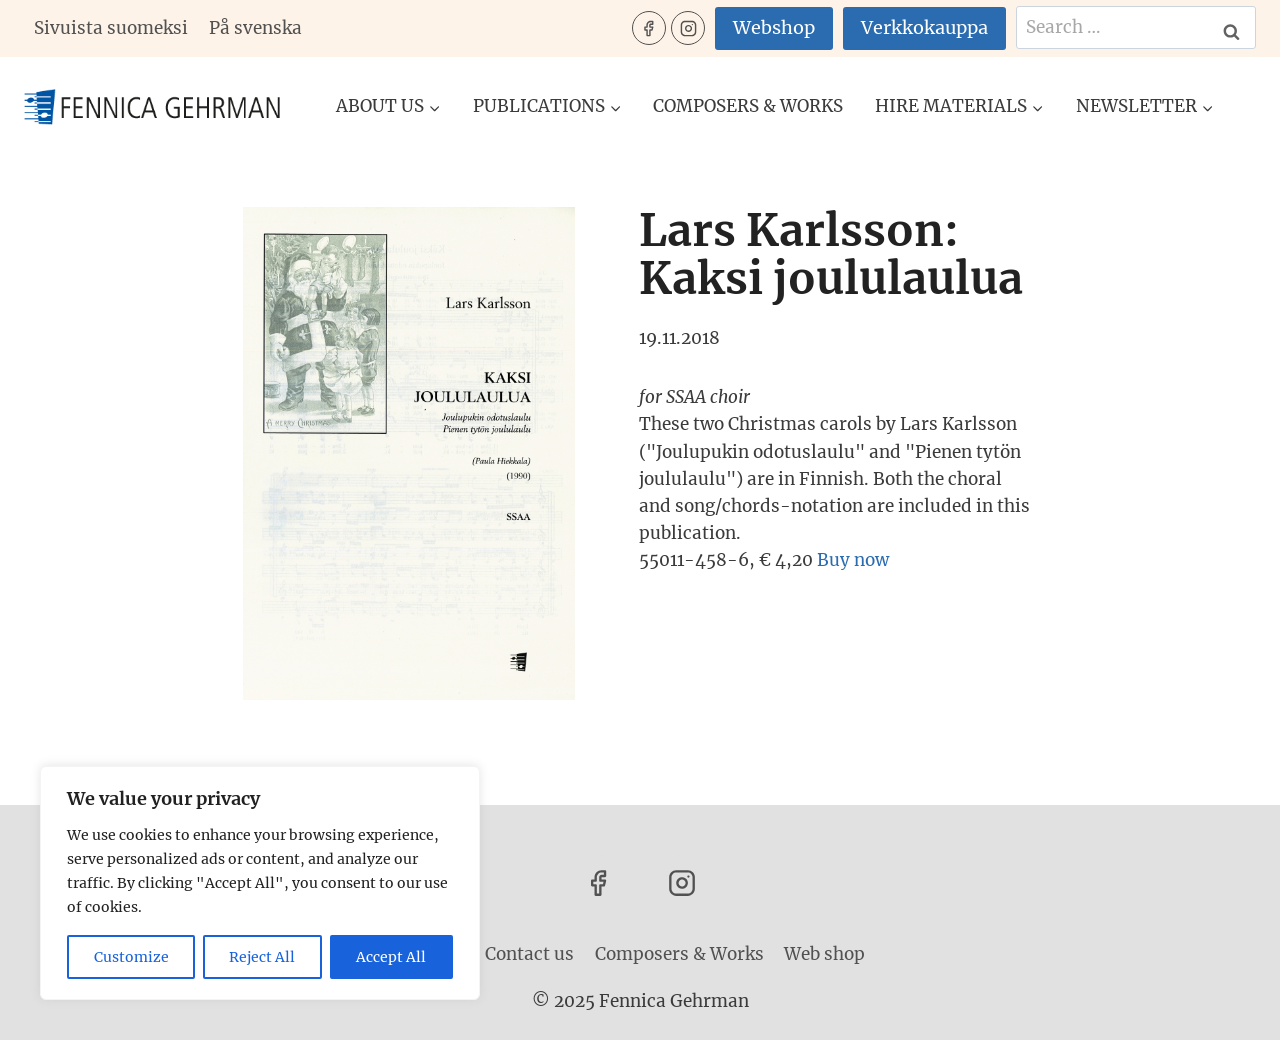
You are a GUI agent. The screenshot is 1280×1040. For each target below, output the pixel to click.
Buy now (853, 560)
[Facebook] (649, 28)
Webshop (774, 27)
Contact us (529, 954)
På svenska (255, 28)
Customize (131, 957)
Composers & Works (748, 106)
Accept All (392, 957)
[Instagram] (688, 28)
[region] (260, 883)
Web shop (824, 954)
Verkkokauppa (924, 27)
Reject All (263, 957)
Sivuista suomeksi (111, 28)
